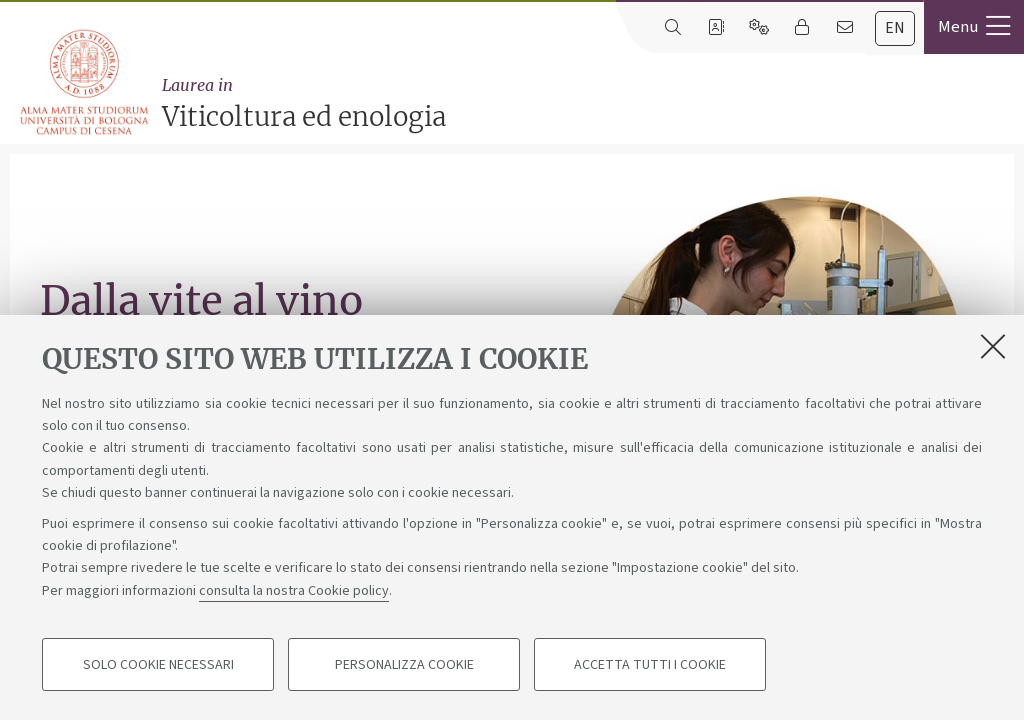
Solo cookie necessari (158, 666)
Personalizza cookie (404, 666)
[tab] (895, 28)
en (895, 28)
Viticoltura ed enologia (588, 103)
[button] (974, 27)
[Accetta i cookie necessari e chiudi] (993, 347)
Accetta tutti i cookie (650, 666)
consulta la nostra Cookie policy (294, 592)
